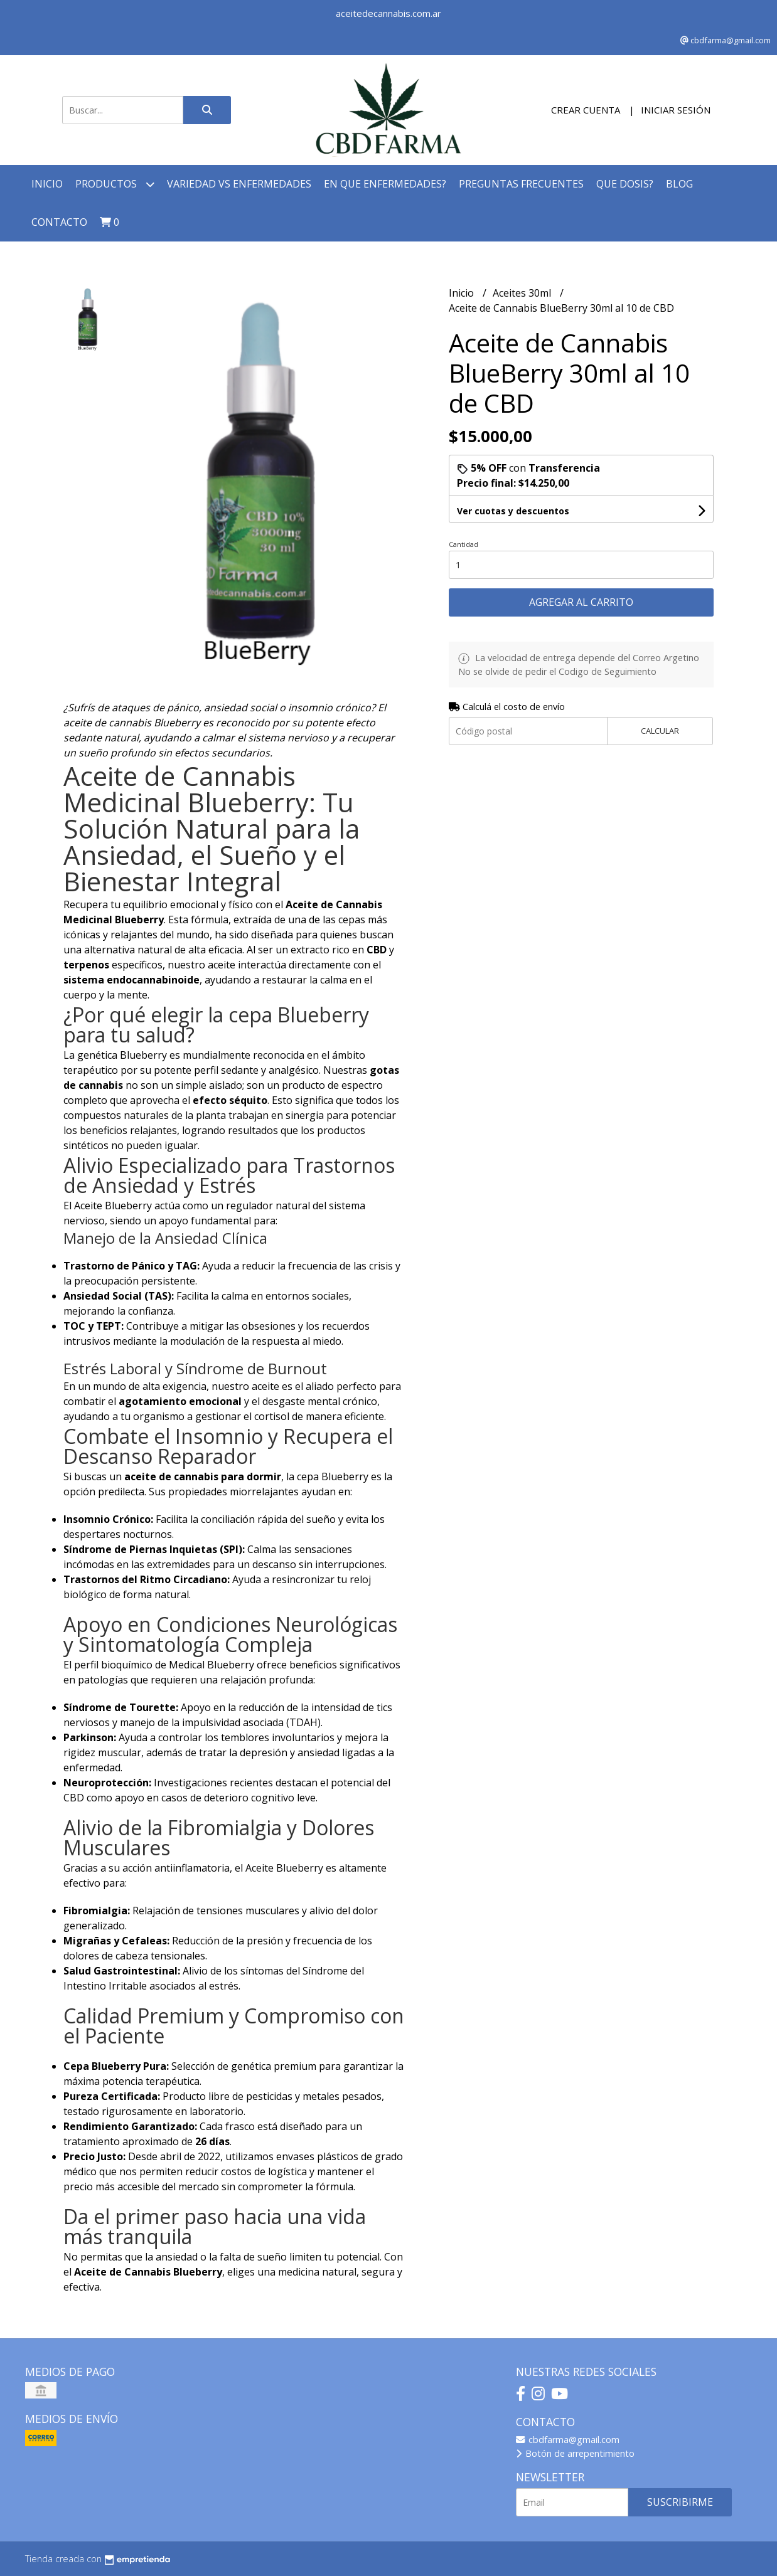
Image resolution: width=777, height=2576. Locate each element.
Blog (679, 184)
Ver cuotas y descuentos (513, 511)
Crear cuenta (585, 109)
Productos (114, 184)
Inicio (47, 184)
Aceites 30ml (523, 293)
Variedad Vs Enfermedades (239, 184)
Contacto (59, 222)
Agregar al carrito (581, 602)
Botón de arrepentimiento (575, 2453)
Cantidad (463, 544)
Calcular (660, 730)
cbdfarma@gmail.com (567, 2440)
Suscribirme (680, 2502)
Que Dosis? (624, 184)
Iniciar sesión (675, 109)
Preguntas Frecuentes (521, 184)
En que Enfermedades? (385, 184)
